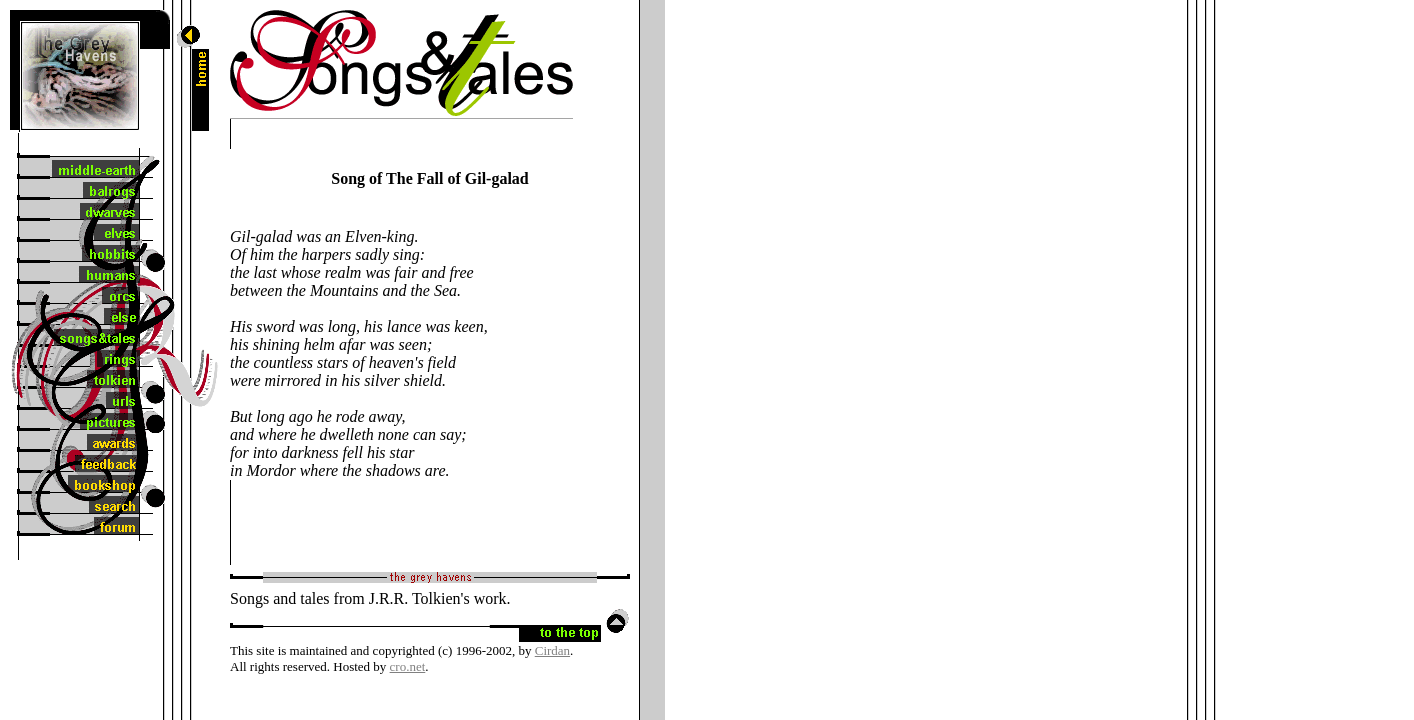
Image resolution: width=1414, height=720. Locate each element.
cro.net (408, 666)
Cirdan (552, 650)
